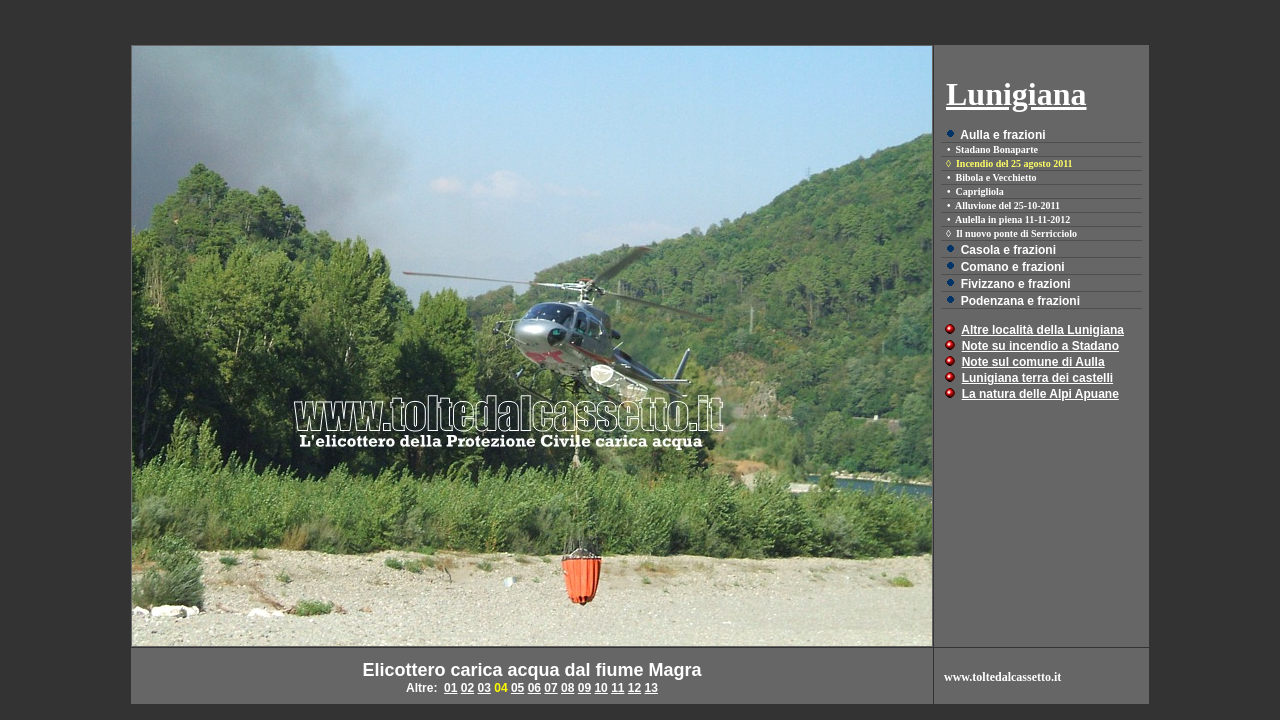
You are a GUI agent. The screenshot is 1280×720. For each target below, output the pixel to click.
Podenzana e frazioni (1020, 301)
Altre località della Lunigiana (1042, 330)
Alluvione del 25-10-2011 (1007, 205)
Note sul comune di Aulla (1033, 362)
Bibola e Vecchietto (996, 177)
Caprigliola (980, 191)
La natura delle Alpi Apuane (1040, 394)
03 (484, 688)
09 (584, 688)
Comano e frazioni (1013, 267)
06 (534, 688)
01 (450, 688)
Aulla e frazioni (1002, 135)
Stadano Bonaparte (997, 149)
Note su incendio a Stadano (1040, 346)
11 (617, 688)
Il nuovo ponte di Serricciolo (1016, 233)
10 (600, 688)
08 (567, 688)
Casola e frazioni (1008, 250)
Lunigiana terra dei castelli (1037, 378)
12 (634, 688)
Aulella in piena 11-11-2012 (1012, 219)
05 (517, 688)
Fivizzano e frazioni (1016, 284)
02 (467, 688)
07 (550, 688)
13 (651, 688)
